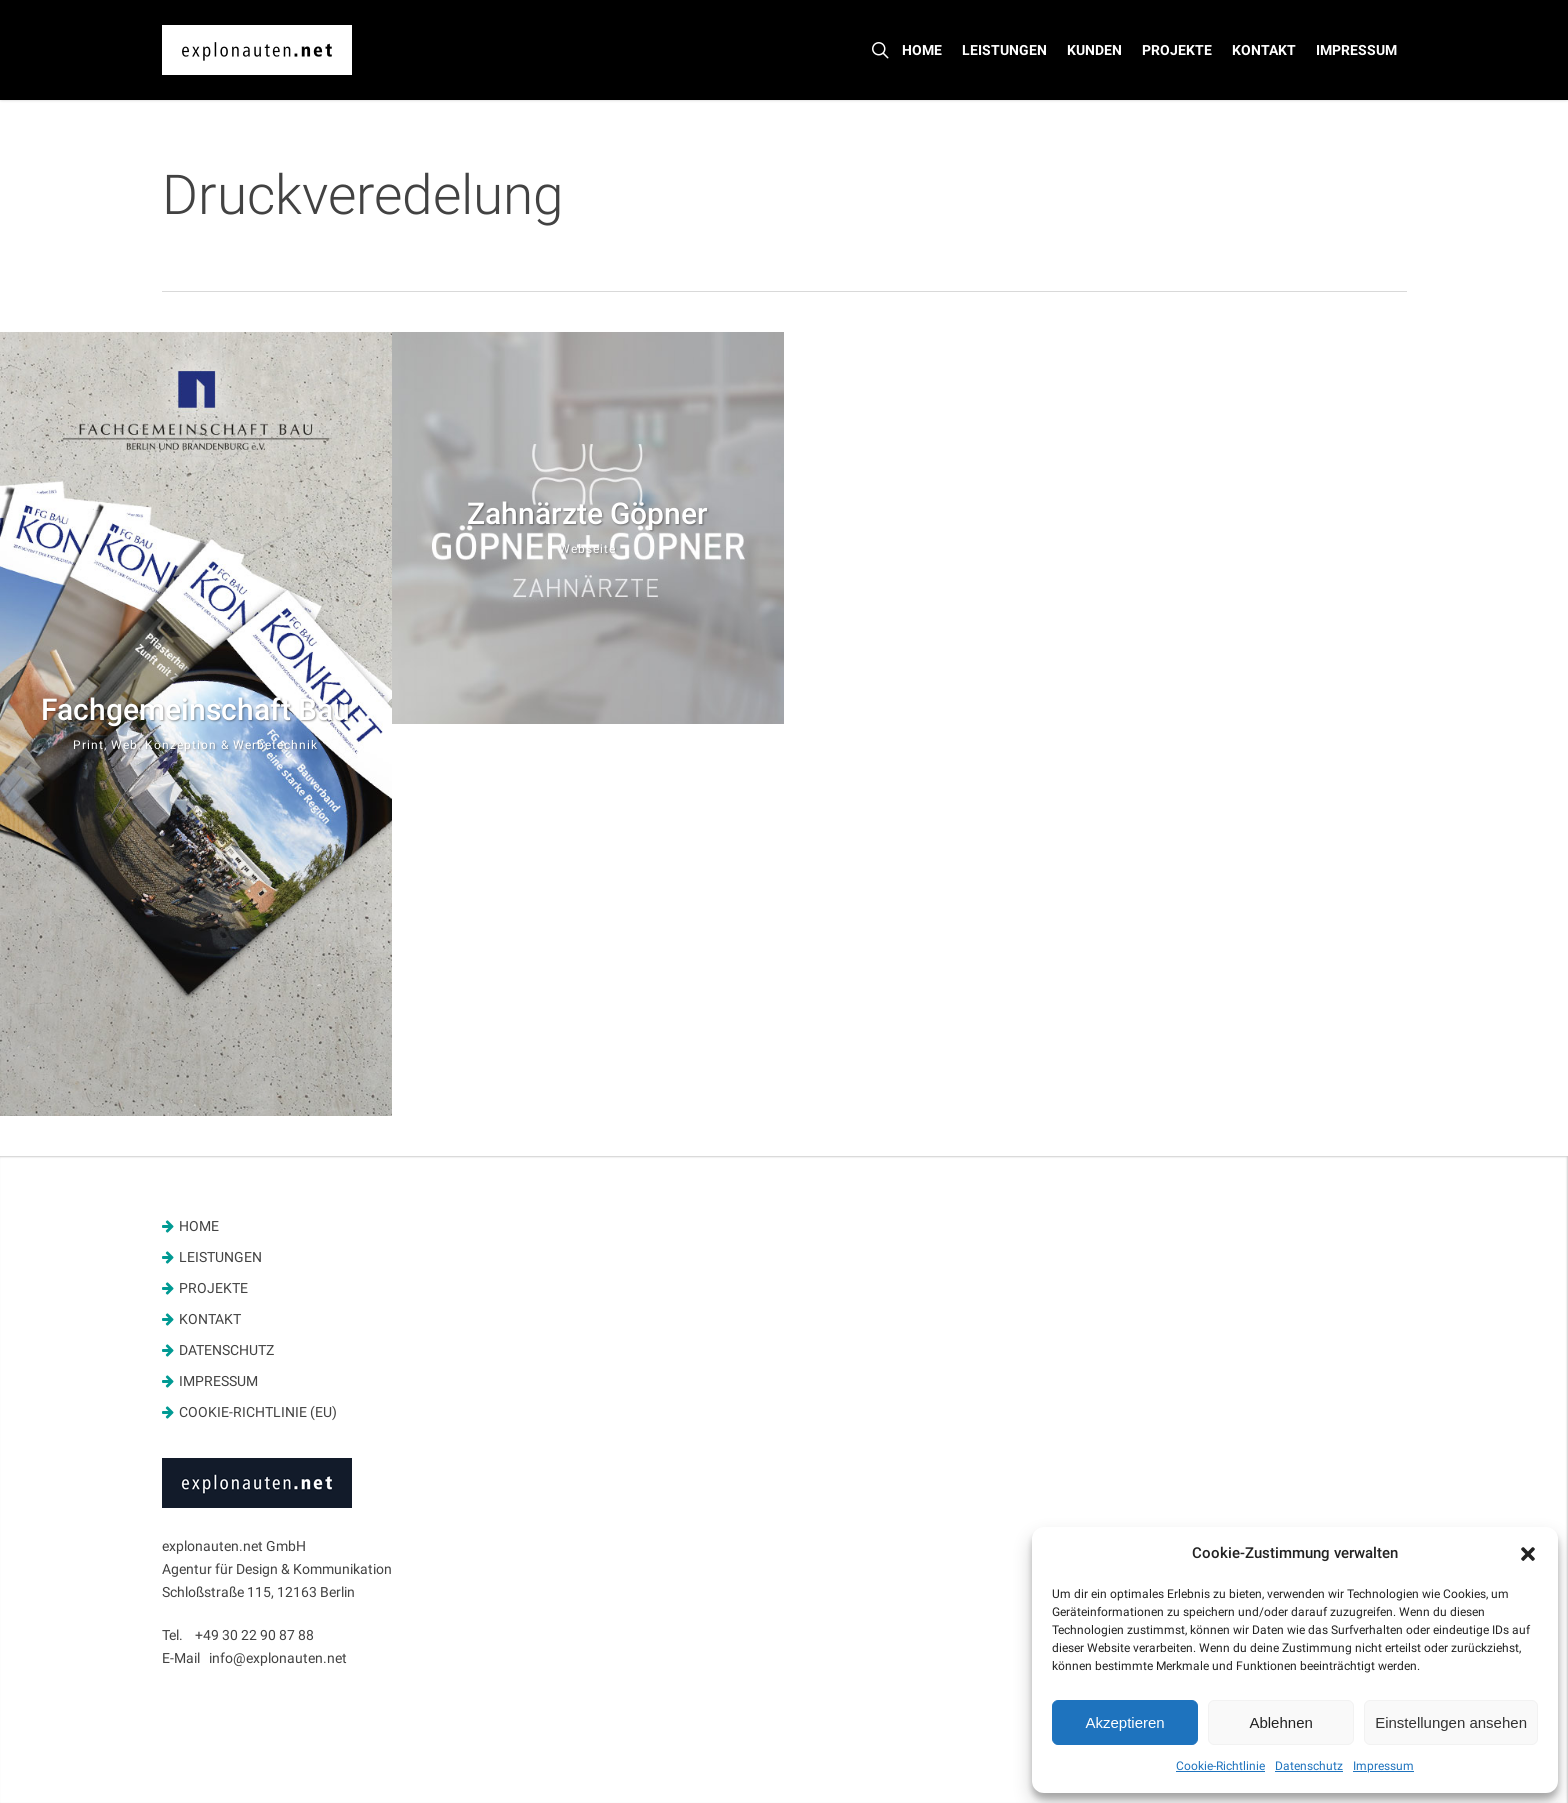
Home (199, 1226)
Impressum (1383, 1766)
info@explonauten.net (278, 1658)
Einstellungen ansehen (1451, 1722)
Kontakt (210, 1319)
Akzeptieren (1124, 1722)
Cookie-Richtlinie (1220, 1766)
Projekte (213, 1288)
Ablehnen (1280, 1722)
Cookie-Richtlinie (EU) (258, 1412)
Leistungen (220, 1257)
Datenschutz (1309, 1766)
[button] (1528, 1554)
